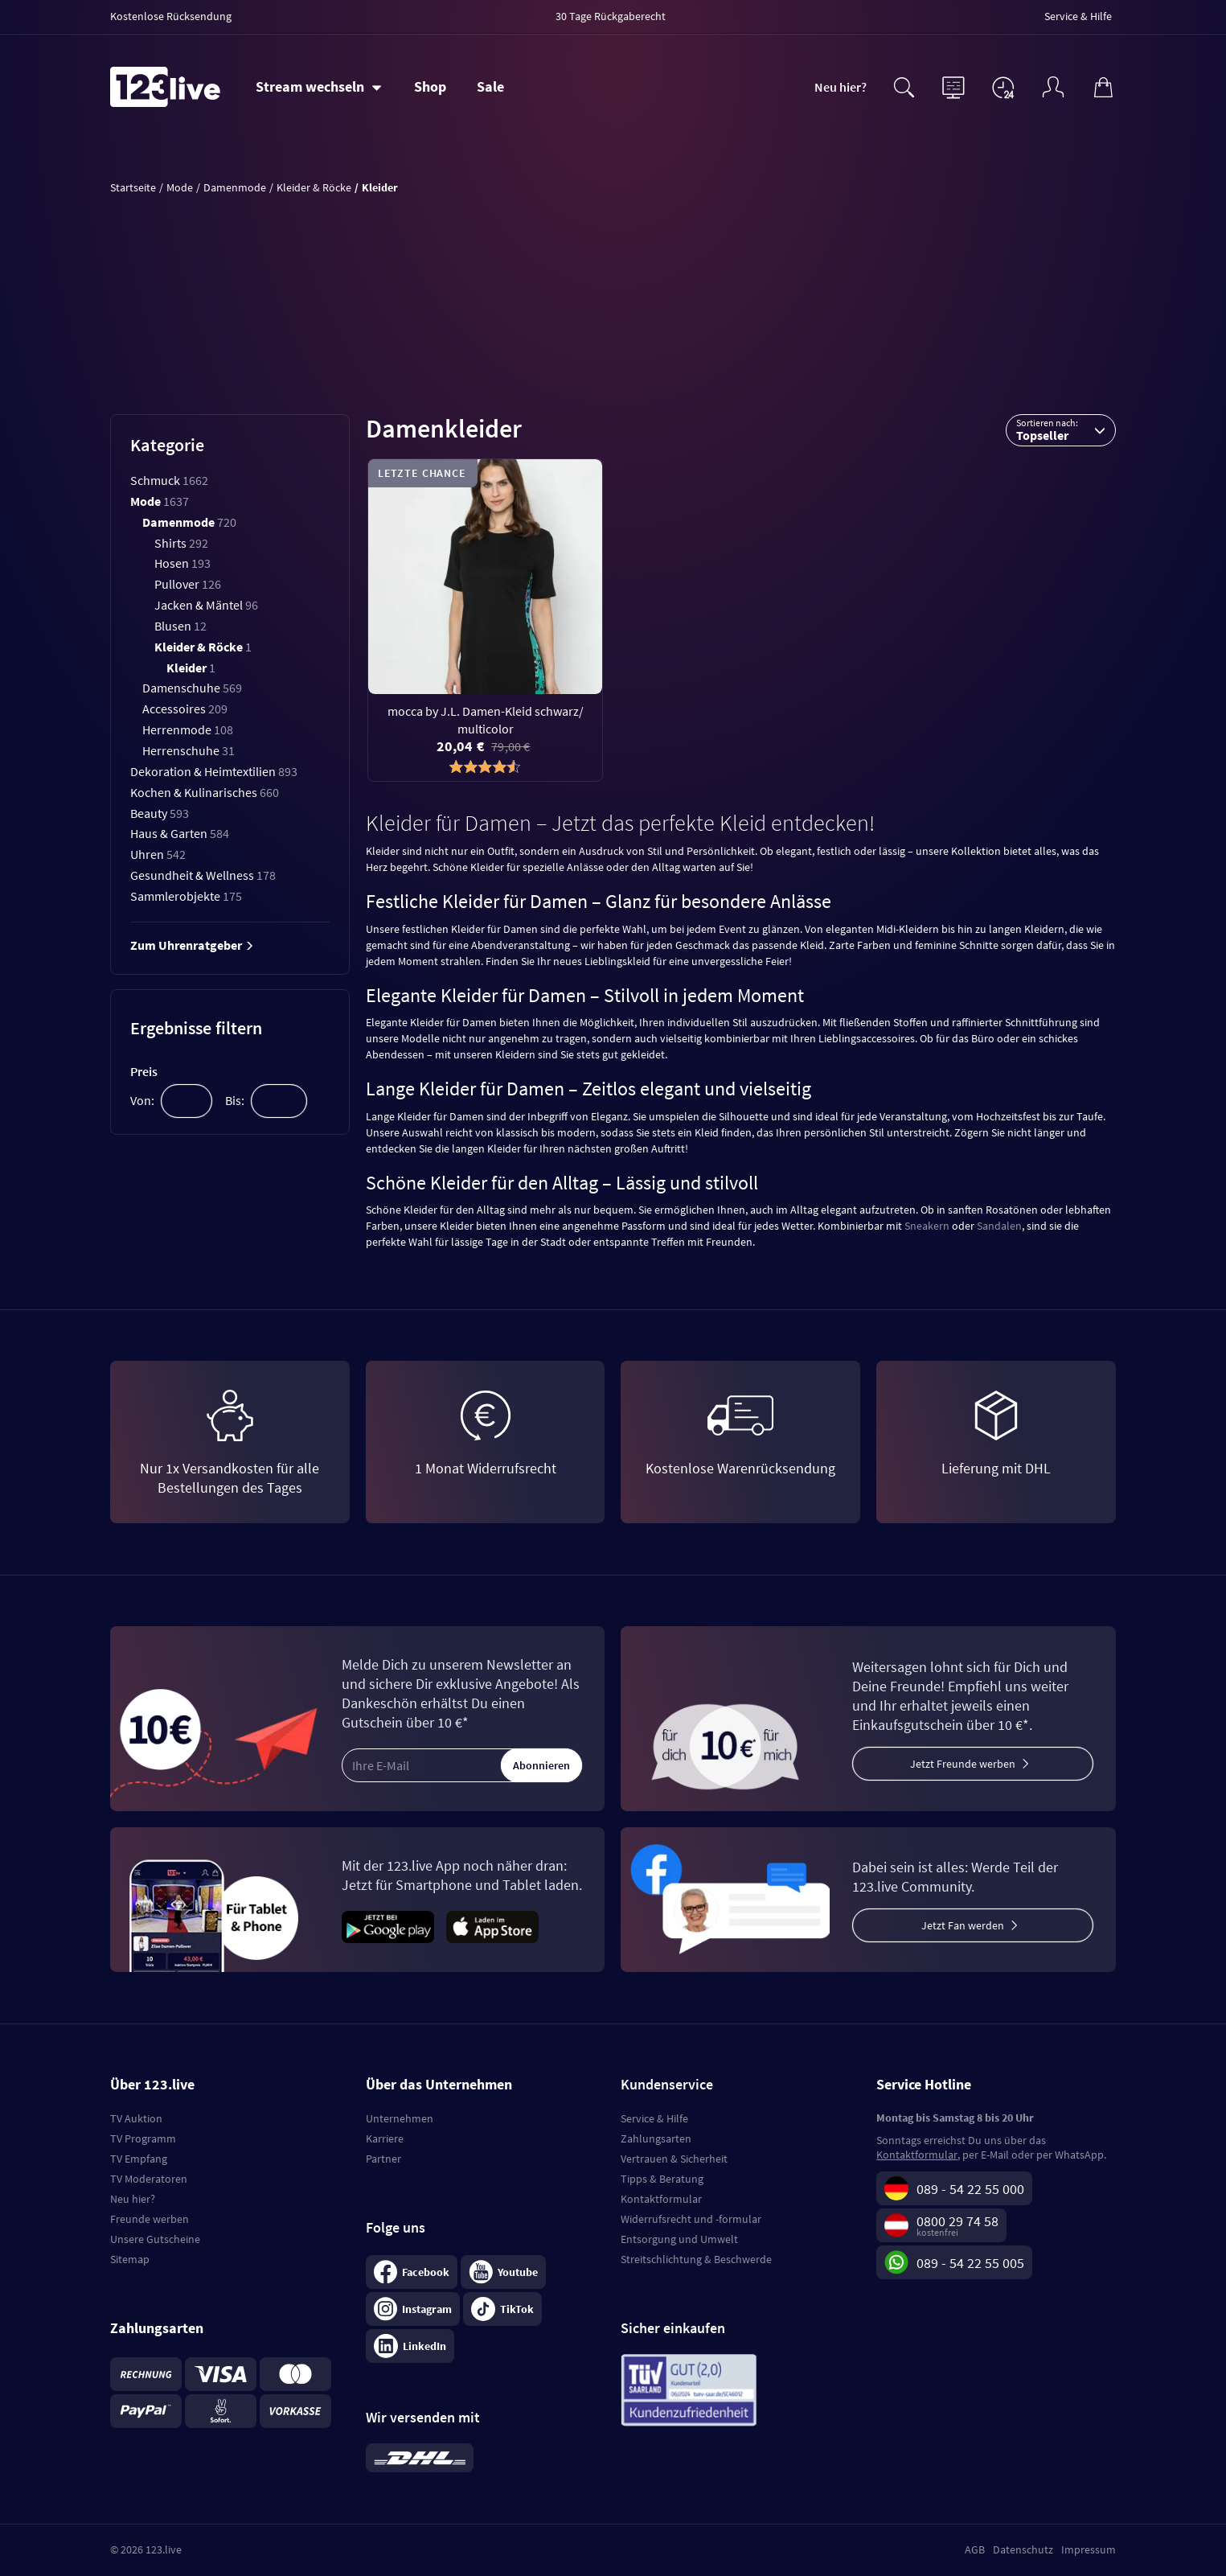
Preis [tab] (144, 1071)
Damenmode (189, 522)
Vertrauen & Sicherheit (674, 2158)
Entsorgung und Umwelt (679, 2239)
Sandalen (999, 1225)
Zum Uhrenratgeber (192, 945)
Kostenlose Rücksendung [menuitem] (171, 16)
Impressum (1088, 2549)
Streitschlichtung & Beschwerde (696, 2259)
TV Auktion (136, 2118)
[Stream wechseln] (318, 87)
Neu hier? (840, 87)
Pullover (187, 584)
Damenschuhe (192, 688)
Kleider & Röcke (203, 647)
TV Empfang (138, 2158)
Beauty (159, 813)
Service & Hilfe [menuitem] (1078, 16)
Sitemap (130, 2259)
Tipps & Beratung (662, 2178)
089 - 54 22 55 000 (970, 2189)
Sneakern (926, 1225)
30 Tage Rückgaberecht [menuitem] (611, 16)
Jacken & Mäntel (206, 605)
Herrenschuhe (188, 750)
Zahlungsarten (656, 2138)
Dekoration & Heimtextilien (213, 771)
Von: (142, 1100)
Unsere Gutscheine (155, 2239)
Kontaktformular (661, 2199)
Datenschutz (1023, 2549)
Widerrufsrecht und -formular (691, 2219)
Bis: (234, 1100)
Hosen (182, 563)
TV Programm (143, 2138)
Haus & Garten (179, 833)
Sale (490, 86)
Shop (430, 86)
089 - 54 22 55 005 (970, 2262)
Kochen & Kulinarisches (204, 792)
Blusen (180, 626)
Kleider (190, 667)
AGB (975, 2549)
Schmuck (169, 480)
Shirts (181, 543)
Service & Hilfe (654, 2118)
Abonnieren (541, 1765)
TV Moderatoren (148, 2178)
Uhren (158, 854)
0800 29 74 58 (957, 2221)
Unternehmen (399, 2118)
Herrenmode (187, 729)
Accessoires (185, 708)
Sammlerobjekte (186, 896)
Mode (159, 501)
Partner (383, 2158)
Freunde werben (149, 2219)
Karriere (385, 2138)
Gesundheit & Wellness (203, 875)
